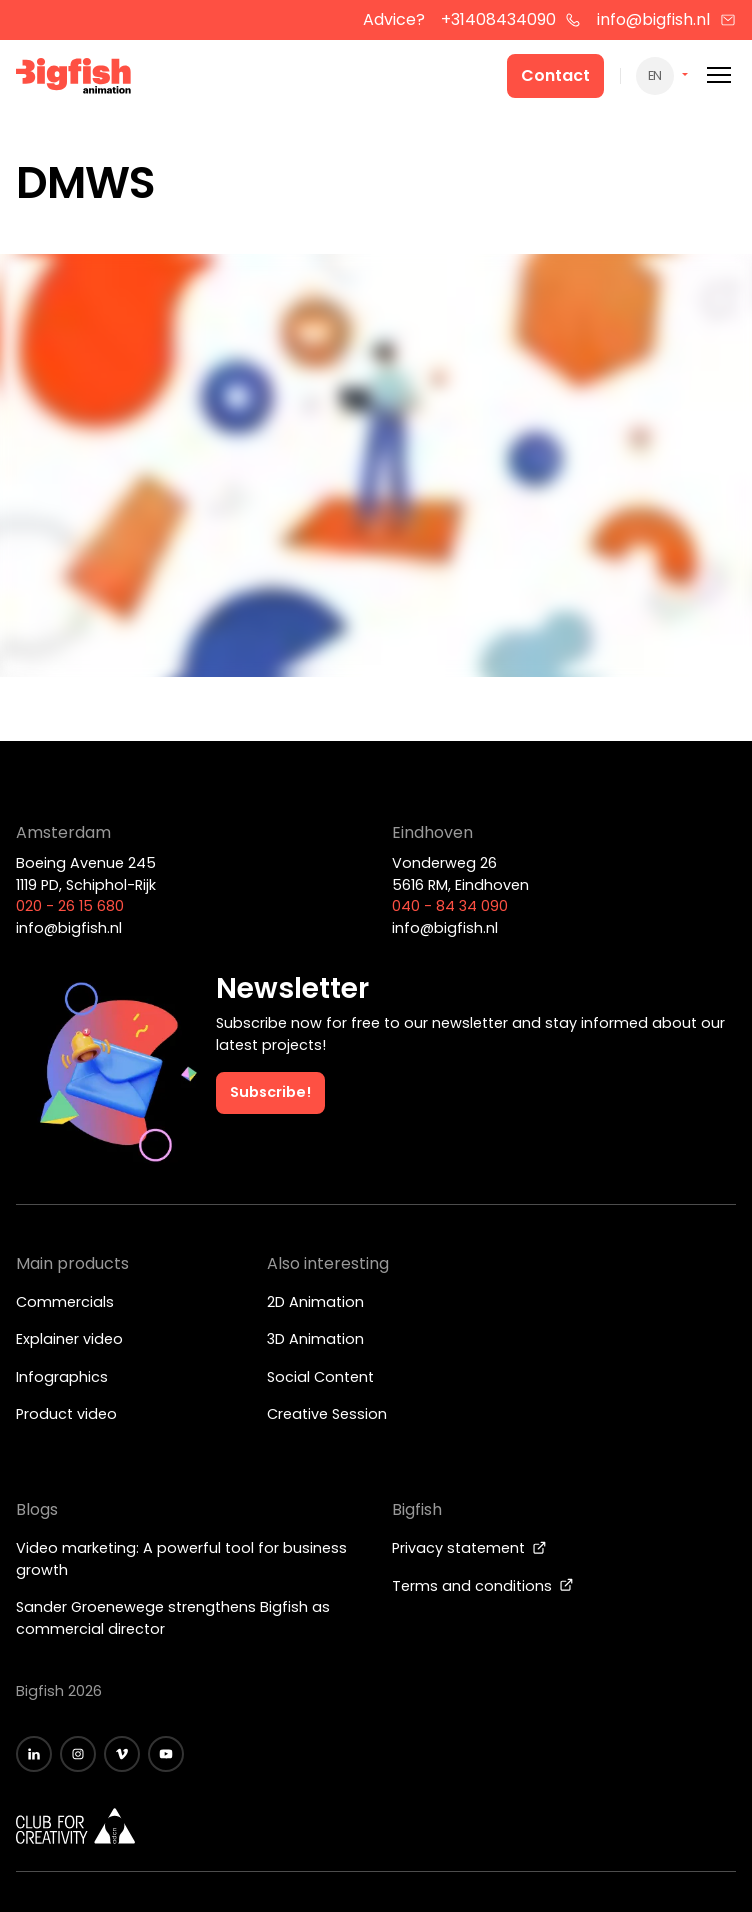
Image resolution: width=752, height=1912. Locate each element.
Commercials (65, 1302)
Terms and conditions (483, 1586)
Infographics (62, 1377)
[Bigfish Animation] (74, 79)
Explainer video (69, 1339)
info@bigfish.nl (666, 19)
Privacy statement (469, 1548)
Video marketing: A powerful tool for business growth (181, 1559)
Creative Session (327, 1414)
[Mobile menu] (719, 75)
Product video (66, 1414)
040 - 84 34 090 (450, 906)
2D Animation (315, 1302)
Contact (555, 75)
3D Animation (315, 1339)
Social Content (320, 1377)
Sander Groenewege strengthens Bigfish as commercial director (173, 1618)
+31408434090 (511, 19)
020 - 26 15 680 (70, 906)
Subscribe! (270, 1092)
